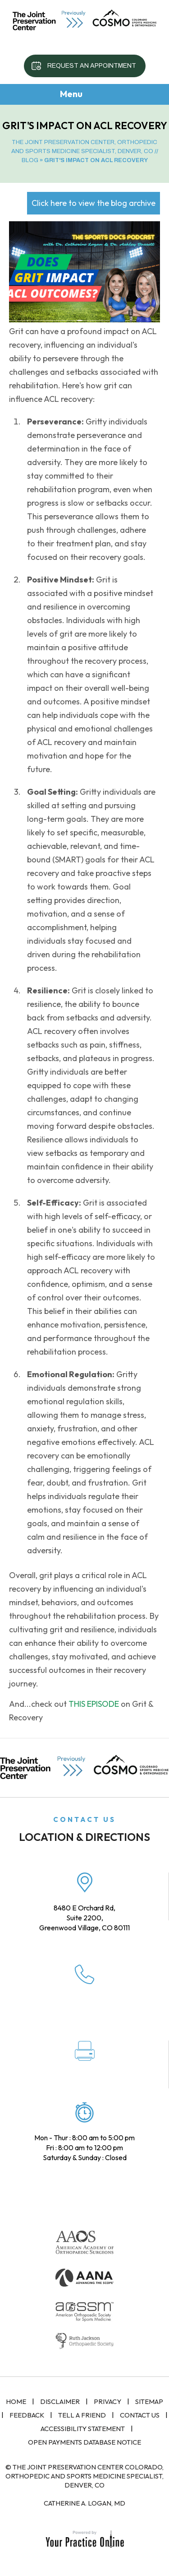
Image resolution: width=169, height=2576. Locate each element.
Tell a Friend (82, 2415)
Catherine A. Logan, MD (84, 2503)
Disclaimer (60, 2401)
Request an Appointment (91, 65)
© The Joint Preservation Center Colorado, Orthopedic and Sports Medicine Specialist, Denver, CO (84, 2476)
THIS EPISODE (94, 1704)
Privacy (107, 2401)
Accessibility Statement (83, 2428)
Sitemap (149, 2401)
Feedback (26, 2415)
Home (16, 2401)
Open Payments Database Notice (84, 2442)
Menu (82, 95)
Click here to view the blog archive (93, 203)
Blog (30, 160)
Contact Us (140, 2415)
